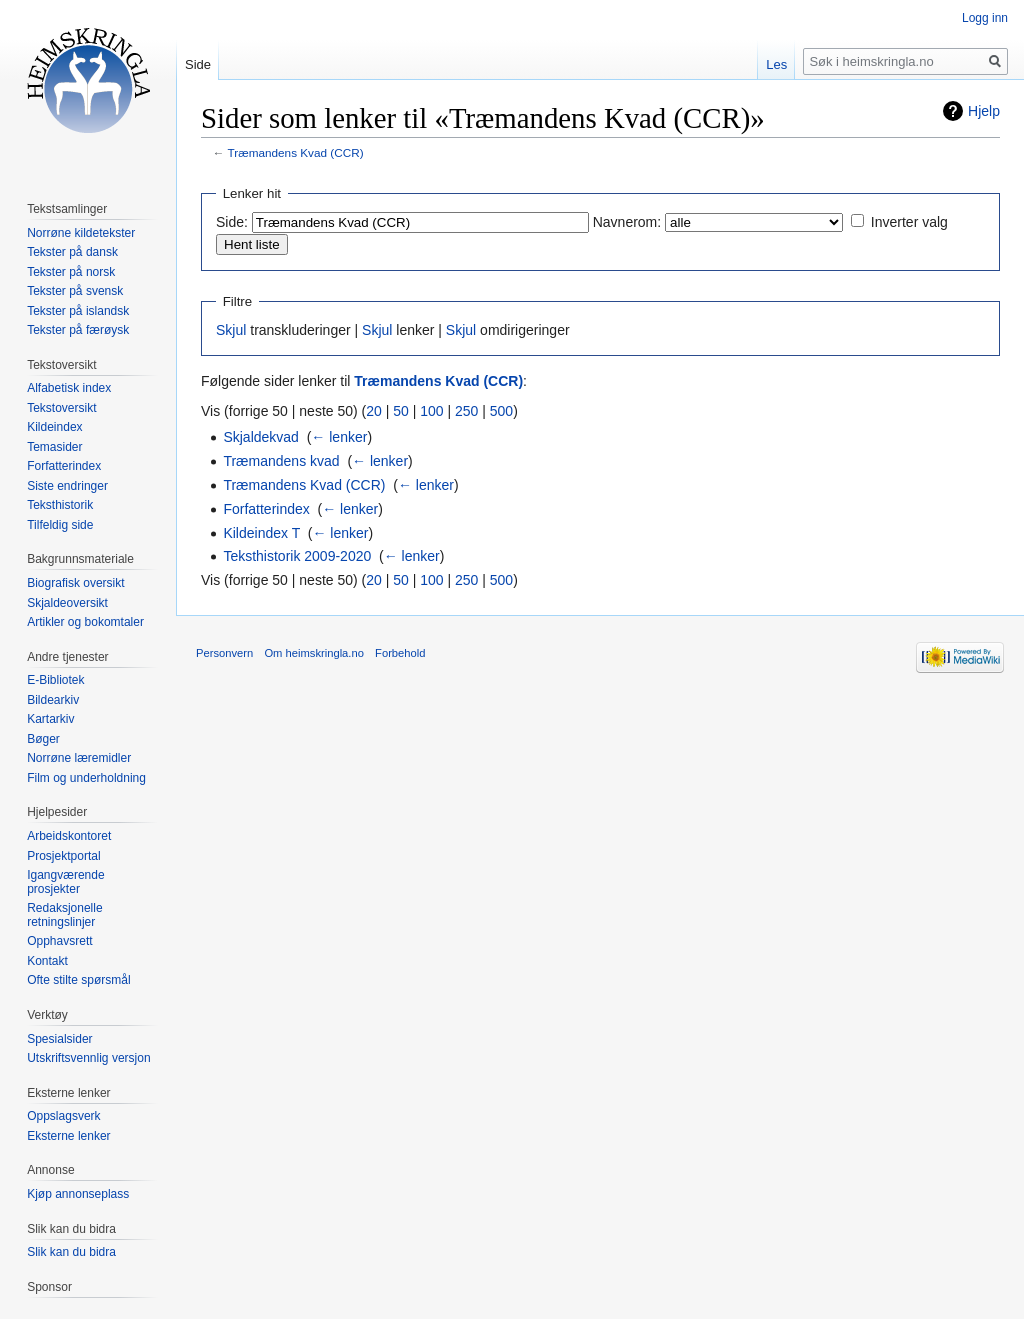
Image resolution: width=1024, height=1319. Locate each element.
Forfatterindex (266, 509)
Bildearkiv (53, 700)
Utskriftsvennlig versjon (88, 1058)
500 (501, 411)
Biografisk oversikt (75, 583)
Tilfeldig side (60, 525)
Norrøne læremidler (79, 758)
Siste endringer (67, 486)
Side (198, 64)
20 (374, 411)
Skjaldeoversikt (67, 603)
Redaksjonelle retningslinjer (64, 915)
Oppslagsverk (63, 1116)
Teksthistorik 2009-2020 (297, 556)
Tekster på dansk (72, 252)
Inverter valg (909, 222)
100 (431, 411)
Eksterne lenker (68, 1136)
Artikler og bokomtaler (85, 622)
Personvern (224, 653)
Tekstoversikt (61, 408)
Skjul (231, 330)
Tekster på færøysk (78, 330)
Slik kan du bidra (71, 1252)
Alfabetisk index (69, 388)
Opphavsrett (59, 941)
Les (776, 64)
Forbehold (400, 653)
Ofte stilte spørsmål (78, 980)
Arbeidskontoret (69, 836)
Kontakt (47, 961)
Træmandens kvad (281, 461)
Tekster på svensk (75, 291)
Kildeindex (54, 427)
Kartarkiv (50, 719)
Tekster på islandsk (78, 311)
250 (466, 411)
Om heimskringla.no (313, 653)
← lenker (339, 437)
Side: (232, 222)
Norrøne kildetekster (81, 233)
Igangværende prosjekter (65, 882)
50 (401, 411)
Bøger (43, 739)
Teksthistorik (60, 505)
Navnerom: (627, 222)
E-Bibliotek (55, 680)
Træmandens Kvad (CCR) (296, 152)
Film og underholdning (86, 778)
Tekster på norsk (71, 272)
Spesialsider (59, 1039)
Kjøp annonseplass (78, 1194)
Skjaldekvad (261, 437)
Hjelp (984, 111)
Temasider (54, 447)
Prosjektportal (63, 856)
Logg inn (985, 18)
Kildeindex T (261, 533)
